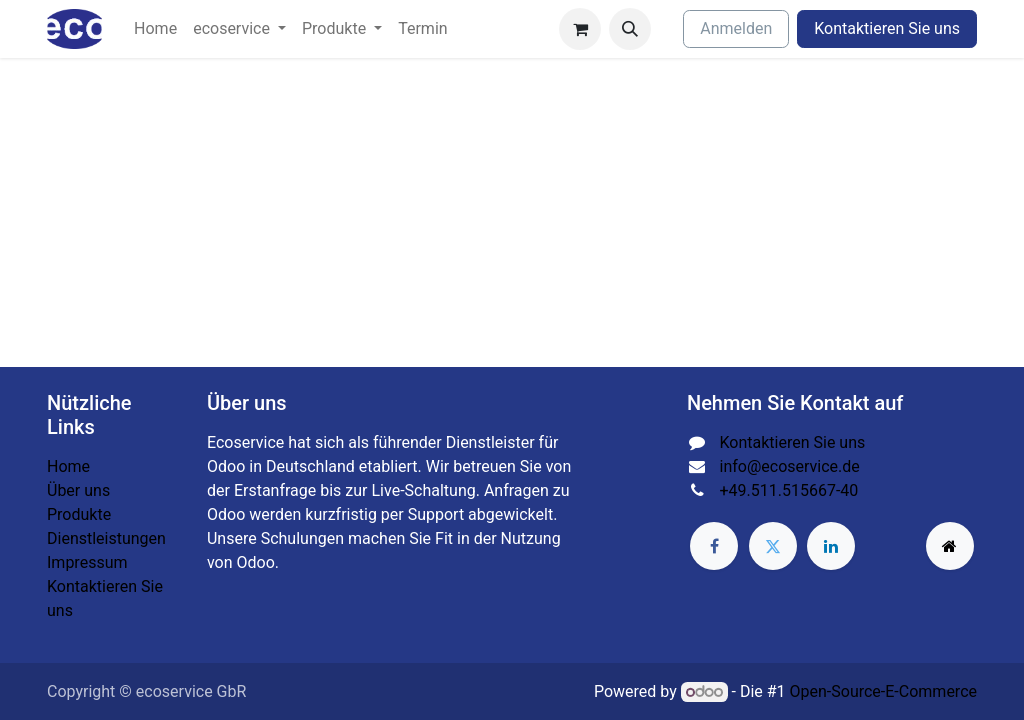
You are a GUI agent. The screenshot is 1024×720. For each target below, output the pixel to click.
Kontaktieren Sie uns (887, 28)
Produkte (79, 514)
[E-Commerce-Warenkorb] (580, 29)
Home (68, 466)
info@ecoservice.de (790, 466)
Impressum (87, 562)
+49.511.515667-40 (789, 490)
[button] (630, 29)
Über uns (78, 490)
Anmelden (736, 28)
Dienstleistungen (106, 538)
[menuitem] (155, 29)
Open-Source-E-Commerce (883, 691)
